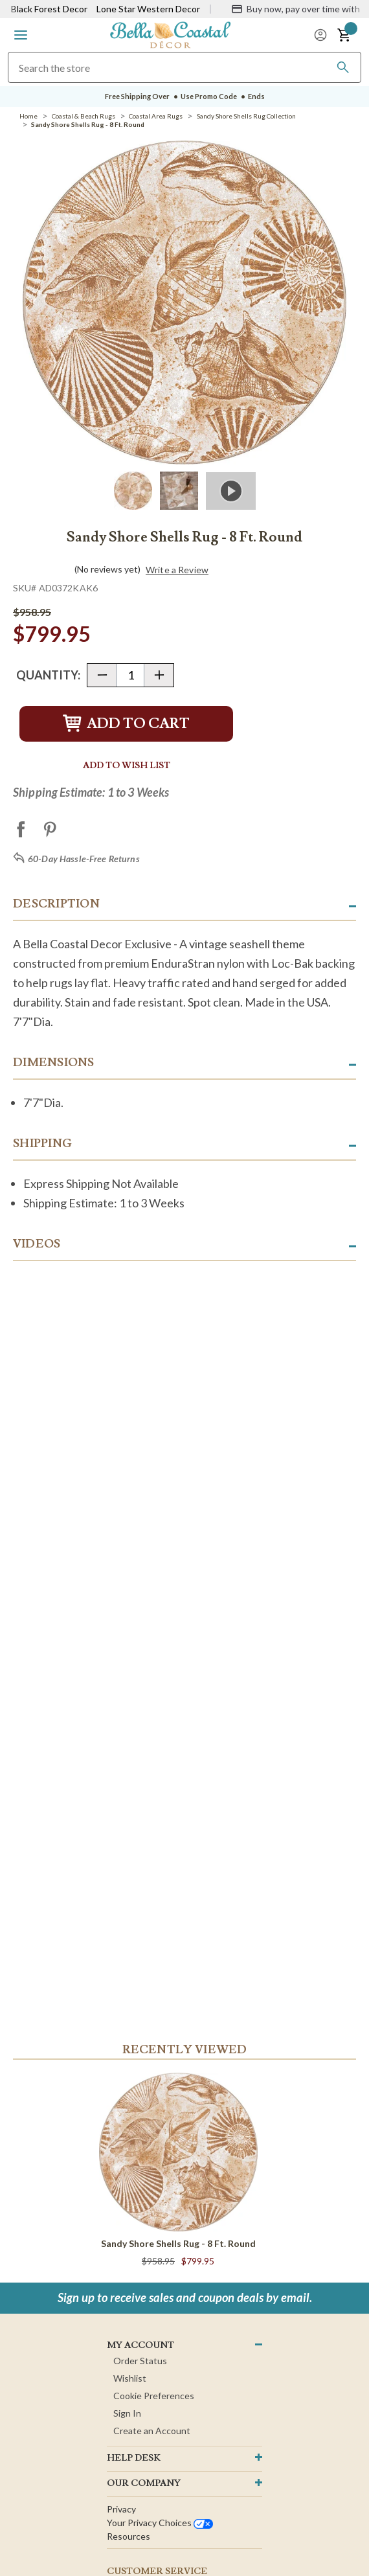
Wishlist (129, 2378)
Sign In (127, 2413)
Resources (128, 2536)
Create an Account (151, 2430)
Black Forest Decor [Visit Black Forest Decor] (49, 8)
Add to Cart (126, 723)
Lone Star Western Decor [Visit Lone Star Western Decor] (148, 8)
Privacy (121, 2508)
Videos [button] (36, 1244)
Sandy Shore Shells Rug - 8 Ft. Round (178, 2243)
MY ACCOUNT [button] (140, 2345)
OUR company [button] (144, 2483)
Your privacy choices (160, 2522)
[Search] (343, 67)
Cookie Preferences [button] (153, 2395)
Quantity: (48, 675)
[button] (21, 35)
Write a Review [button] (177, 570)
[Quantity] (130, 675)
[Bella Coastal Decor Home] (170, 34)
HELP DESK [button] (134, 2458)
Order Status (140, 2360)
